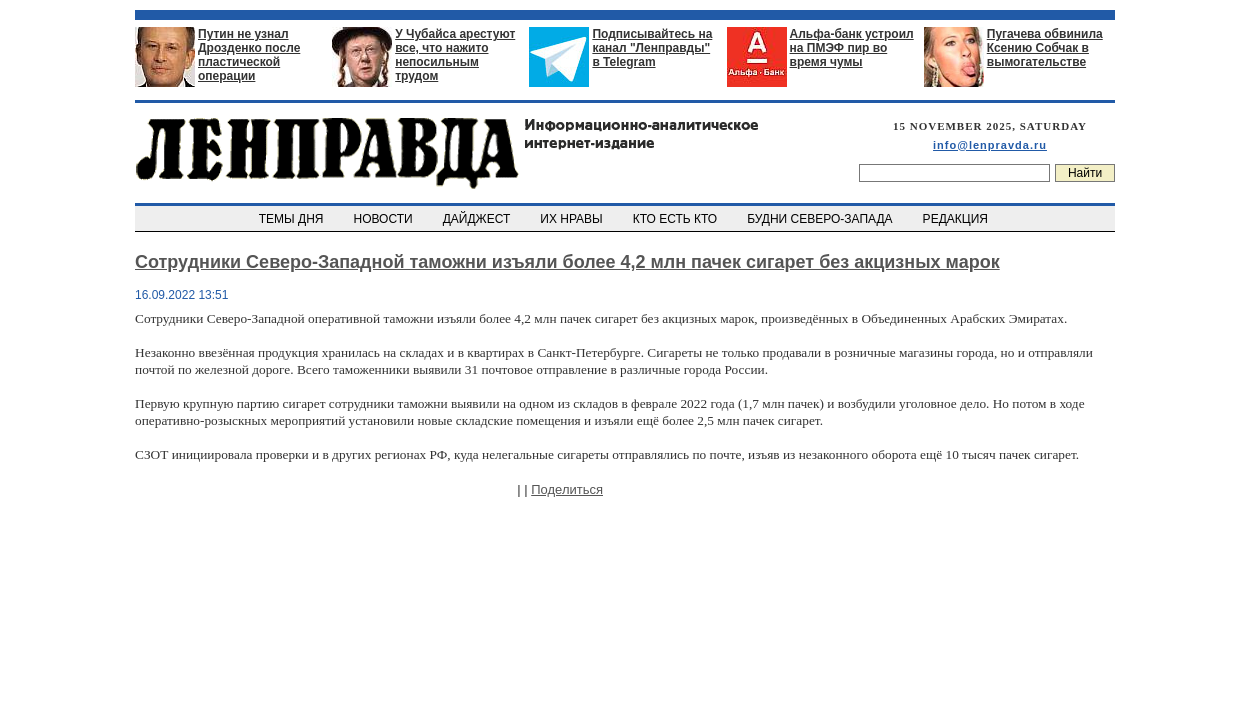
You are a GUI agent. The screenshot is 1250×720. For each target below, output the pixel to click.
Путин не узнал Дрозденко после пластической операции (249, 55)
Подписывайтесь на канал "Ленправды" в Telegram (652, 48)
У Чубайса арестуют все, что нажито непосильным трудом (455, 55)
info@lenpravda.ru (990, 145)
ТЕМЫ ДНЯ (292, 219)
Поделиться (567, 489)
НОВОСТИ (385, 219)
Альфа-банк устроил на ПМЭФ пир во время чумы (852, 48)
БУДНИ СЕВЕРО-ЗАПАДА (821, 219)
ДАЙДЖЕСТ (478, 219)
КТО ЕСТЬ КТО (676, 219)
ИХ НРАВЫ (573, 219)
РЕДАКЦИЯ (957, 219)
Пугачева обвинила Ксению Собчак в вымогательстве (1045, 48)
